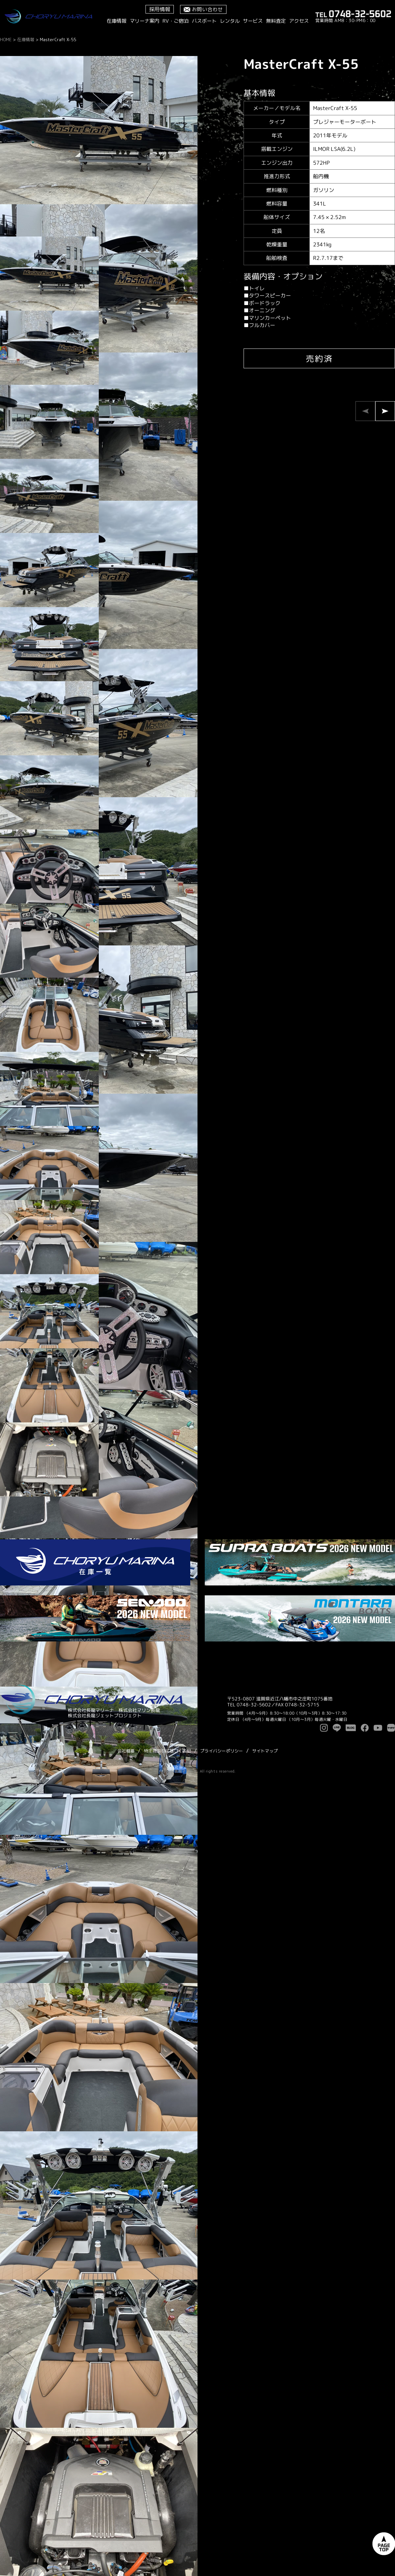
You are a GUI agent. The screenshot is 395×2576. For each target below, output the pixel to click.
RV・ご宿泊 (176, 20)
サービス (253, 20)
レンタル (230, 20)
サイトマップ (265, 1751)
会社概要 (126, 1751)
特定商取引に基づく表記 (167, 1751)
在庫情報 (116, 20)
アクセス (299, 20)
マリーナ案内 (144, 20)
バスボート (204, 20)
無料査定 (276, 20)
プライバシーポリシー (221, 1751)
